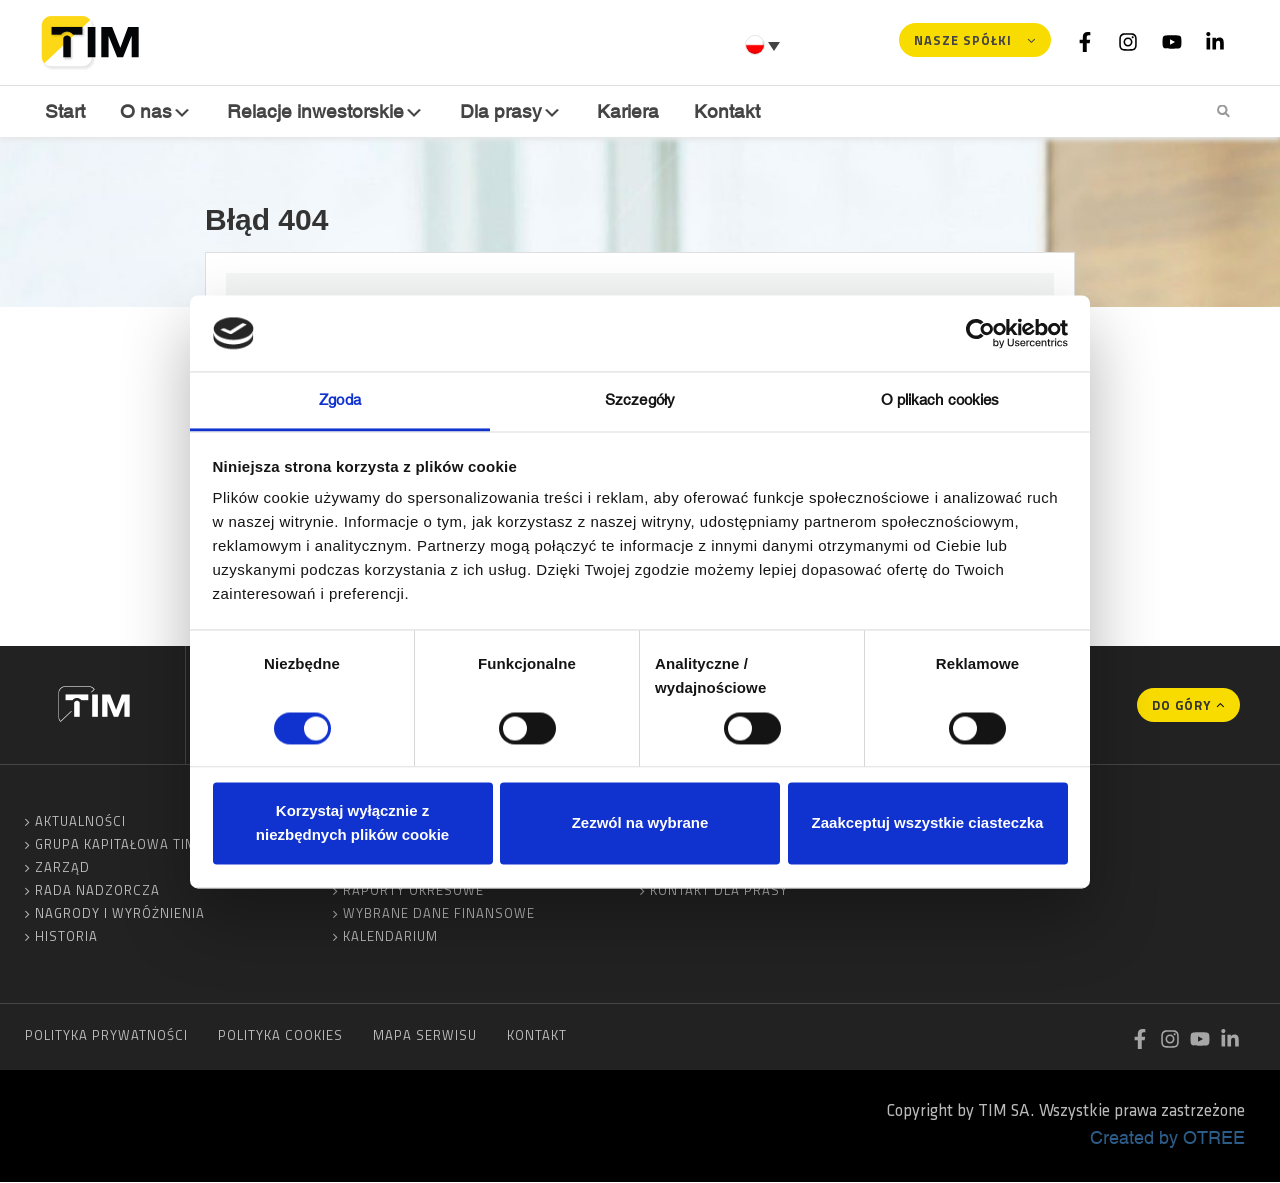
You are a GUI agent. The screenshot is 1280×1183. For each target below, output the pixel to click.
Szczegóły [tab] (640, 400)
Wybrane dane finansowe (439, 914)
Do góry (1181, 706)
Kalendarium (390, 937)
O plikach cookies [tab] (940, 400)
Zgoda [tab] (340, 400)
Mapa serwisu (425, 1036)
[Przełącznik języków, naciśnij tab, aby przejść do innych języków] (765, 45)
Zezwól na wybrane (640, 823)
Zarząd (62, 868)
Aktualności (80, 822)
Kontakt (726, 110)
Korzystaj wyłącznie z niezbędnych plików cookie (352, 823)
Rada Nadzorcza (97, 891)
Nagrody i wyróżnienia (120, 914)
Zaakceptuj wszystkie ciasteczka (928, 823)
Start (65, 110)
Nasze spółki (963, 40)
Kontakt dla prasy (719, 891)
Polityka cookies (280, 1036)
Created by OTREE (1167, 1138)
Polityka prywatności (106, 1036)
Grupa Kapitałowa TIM (116, 845)
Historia (66, 937)
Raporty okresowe (413, 891)
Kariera (627, 110)
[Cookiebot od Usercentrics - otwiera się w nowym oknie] (980, 333)
